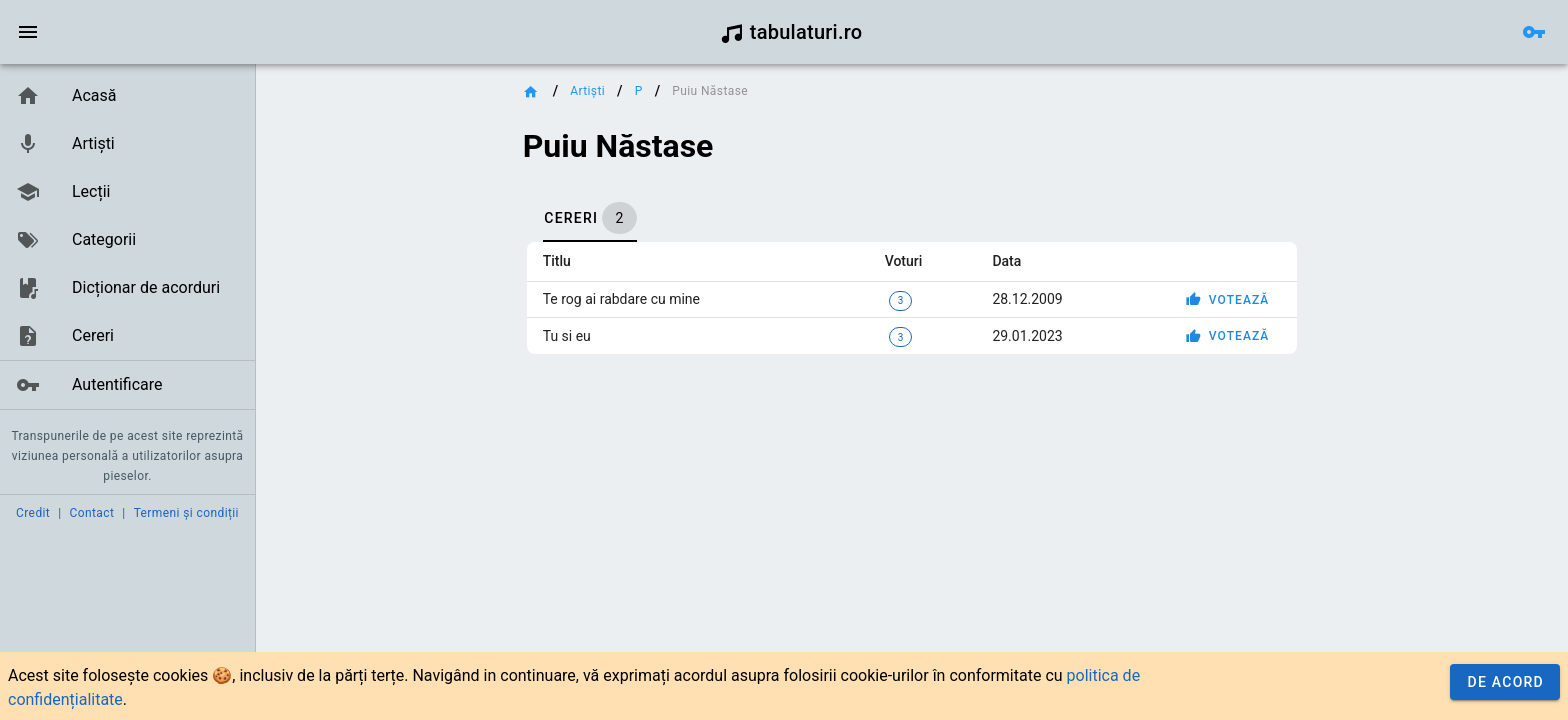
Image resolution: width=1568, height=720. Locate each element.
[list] (127, 241)
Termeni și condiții (186, 513)
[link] (127, 96)
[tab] (590, 218)
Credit (33, 513)
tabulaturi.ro (791, 32)
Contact (92, 513)
